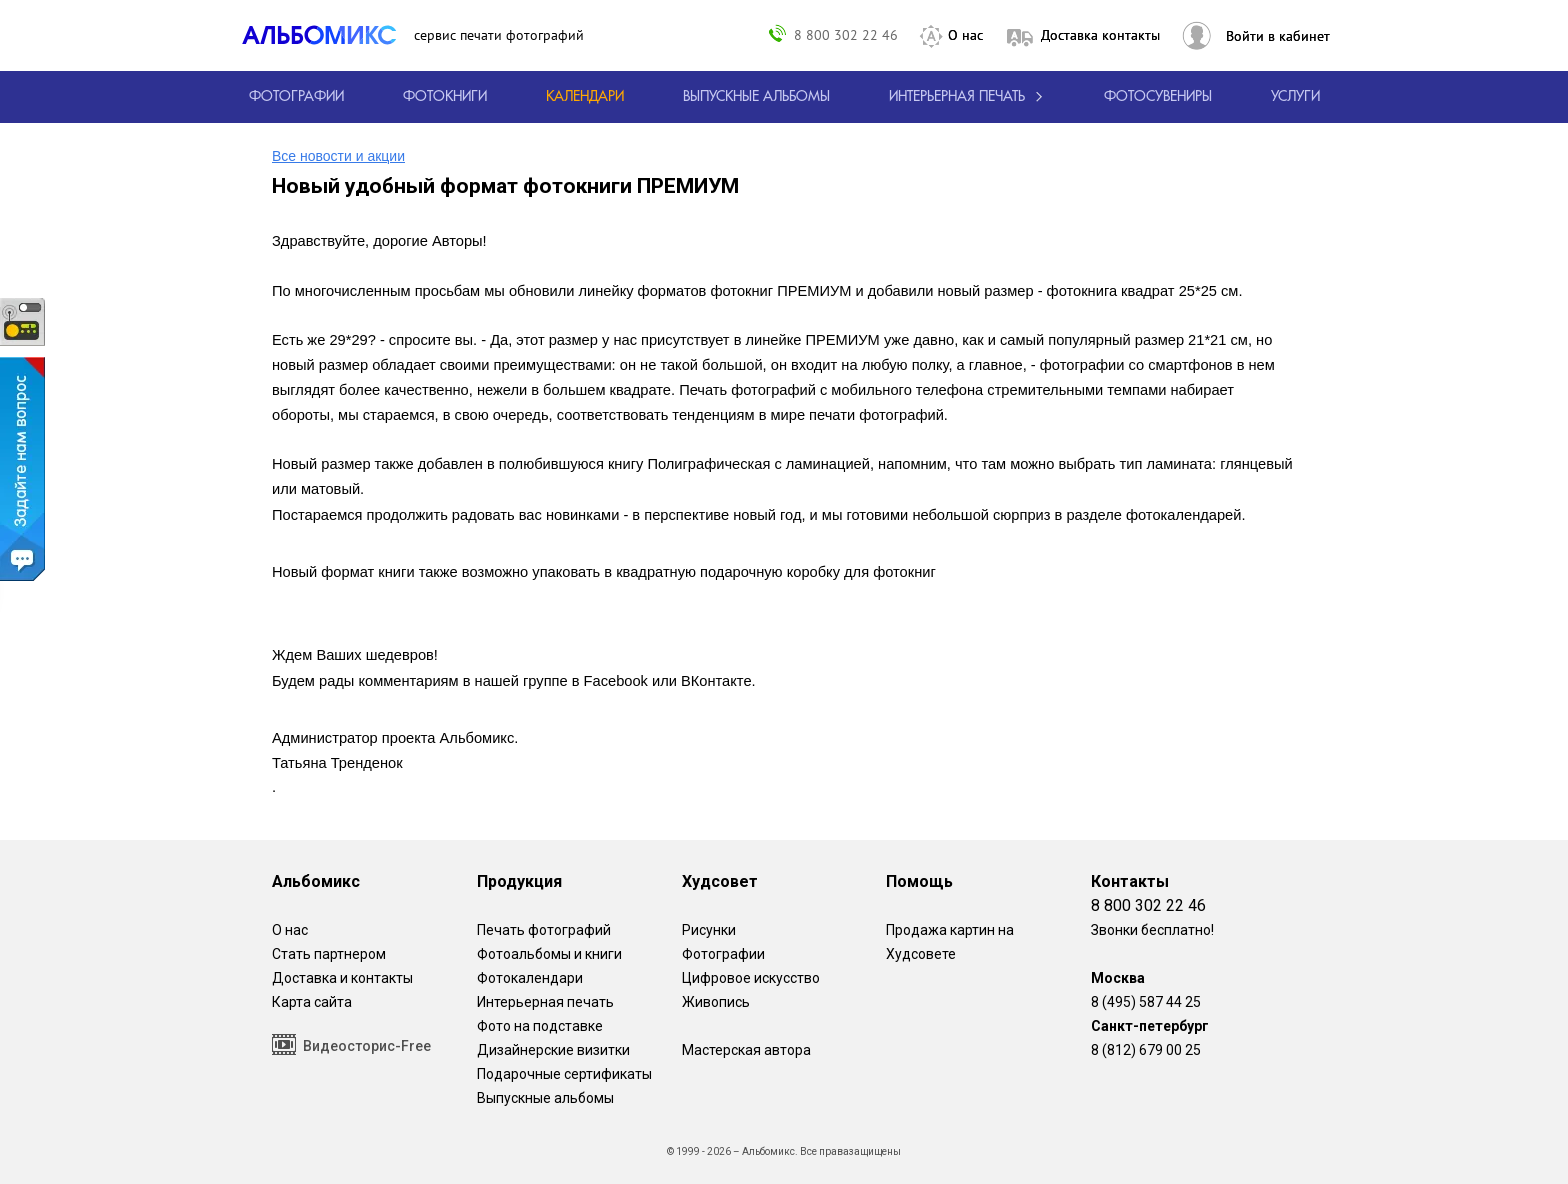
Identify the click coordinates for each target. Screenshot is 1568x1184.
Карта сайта (312, 1002)
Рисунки (709, 930)
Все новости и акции (338, 156)
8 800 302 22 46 (846, 34)
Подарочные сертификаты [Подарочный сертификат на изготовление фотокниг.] (564, 1074)
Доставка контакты (1100, 35)
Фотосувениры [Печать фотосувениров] (1158, 97)
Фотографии (723, 954)
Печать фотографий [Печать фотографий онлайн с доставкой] (544, 930)
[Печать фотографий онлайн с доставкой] (296, 97)
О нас (965, 35)
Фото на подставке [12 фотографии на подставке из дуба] (540, 1026)
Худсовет (720, 881)
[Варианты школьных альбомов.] (756, 97)
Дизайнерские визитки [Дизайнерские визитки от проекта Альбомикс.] (553, 1050)
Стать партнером (329, 954)
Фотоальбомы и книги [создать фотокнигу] (549, 954)
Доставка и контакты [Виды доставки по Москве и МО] (342, 978)
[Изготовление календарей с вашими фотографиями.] (585, 97)
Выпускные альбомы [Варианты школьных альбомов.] (545, 1098)
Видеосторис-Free (351, 1044)
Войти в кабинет (1278, 36)
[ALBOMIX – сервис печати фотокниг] (328, 35)
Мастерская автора (746, 1050)
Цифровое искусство (751, 978)
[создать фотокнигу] (445, 97)
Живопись (716, 1002)
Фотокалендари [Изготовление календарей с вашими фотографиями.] (530, 978)
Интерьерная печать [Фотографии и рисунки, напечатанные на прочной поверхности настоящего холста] (545, 1002)
